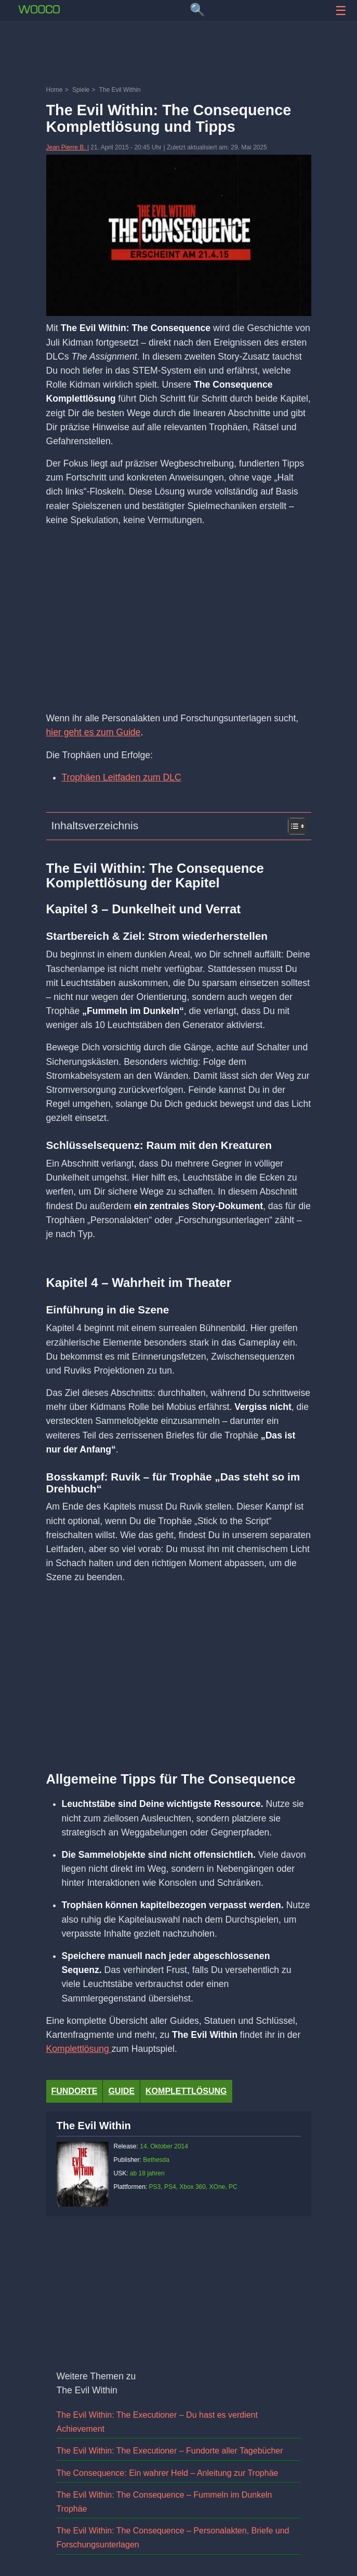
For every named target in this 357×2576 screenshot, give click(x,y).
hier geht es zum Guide (93, 732)
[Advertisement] (178, 54)
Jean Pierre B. (66, 147)
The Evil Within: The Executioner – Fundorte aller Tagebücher (170, 2450)
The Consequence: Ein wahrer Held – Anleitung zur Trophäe (168, 2473)
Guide (121, 2091)
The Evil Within (94, 2125)
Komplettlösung (79, 2049)
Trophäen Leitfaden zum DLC (121, 777)
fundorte (74, 2091)
